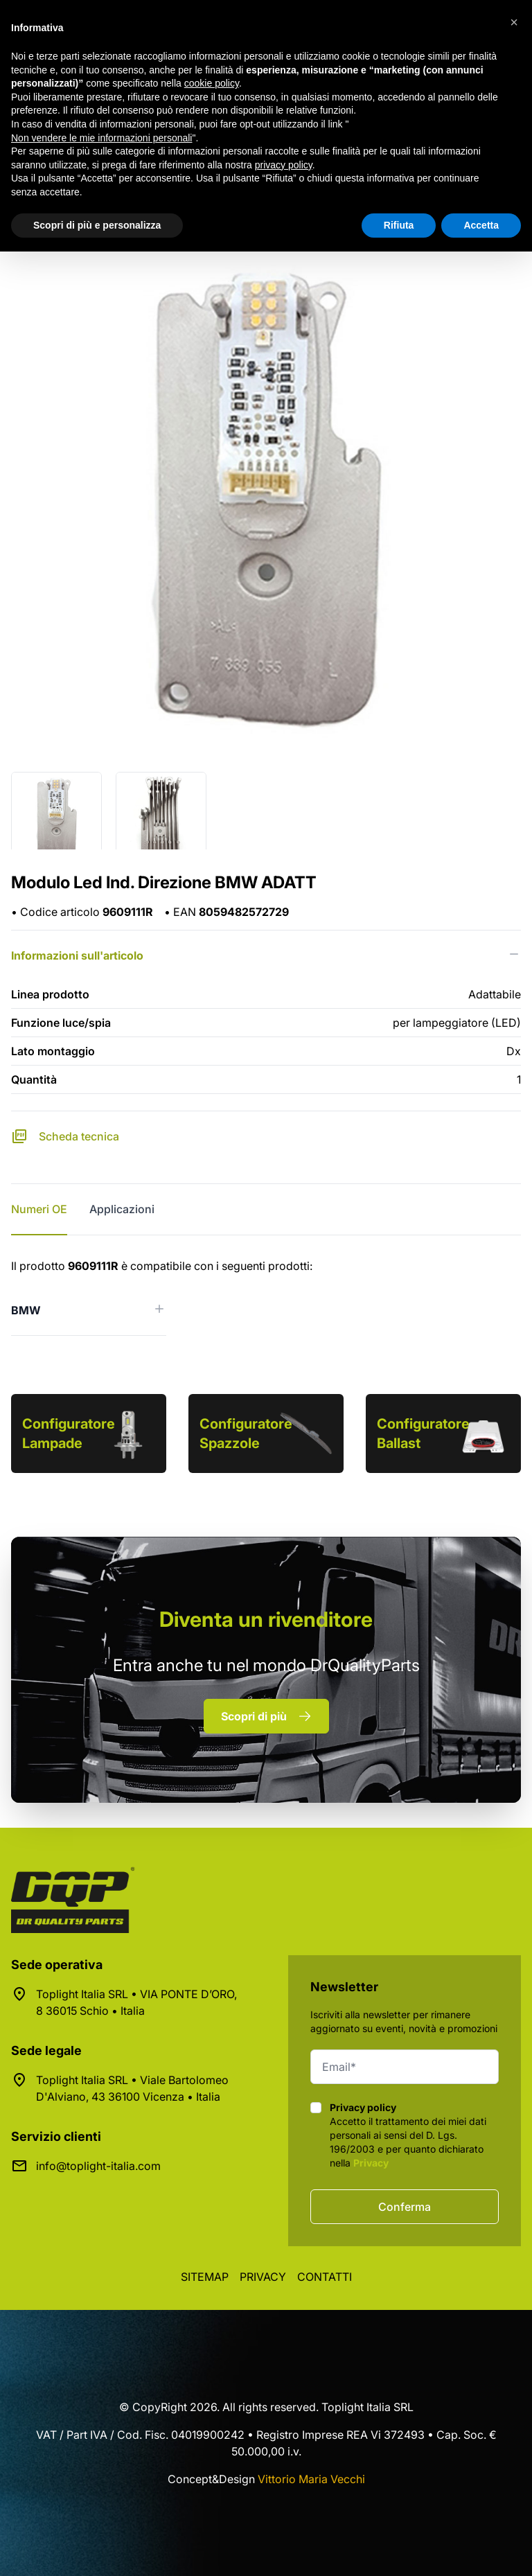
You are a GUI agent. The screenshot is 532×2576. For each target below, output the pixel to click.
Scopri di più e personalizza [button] (97, 225)
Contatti (324, 2277)
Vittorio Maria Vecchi (311, 2479)
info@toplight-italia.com (98, 2166)
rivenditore (266, 1619)
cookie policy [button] (211, 83)
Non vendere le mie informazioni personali (101, 137)
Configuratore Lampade (68, 1433)
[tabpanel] (266, 1296)
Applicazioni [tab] (121, 1209)
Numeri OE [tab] (39, 1209)
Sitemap (205, 2277)
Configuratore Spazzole (246, 1433)
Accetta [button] (481, 225)
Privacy (371, 2163)
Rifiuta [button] (399, 225)
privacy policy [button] (283, 164)
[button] (514, 22)
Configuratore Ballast (423, 1433)
